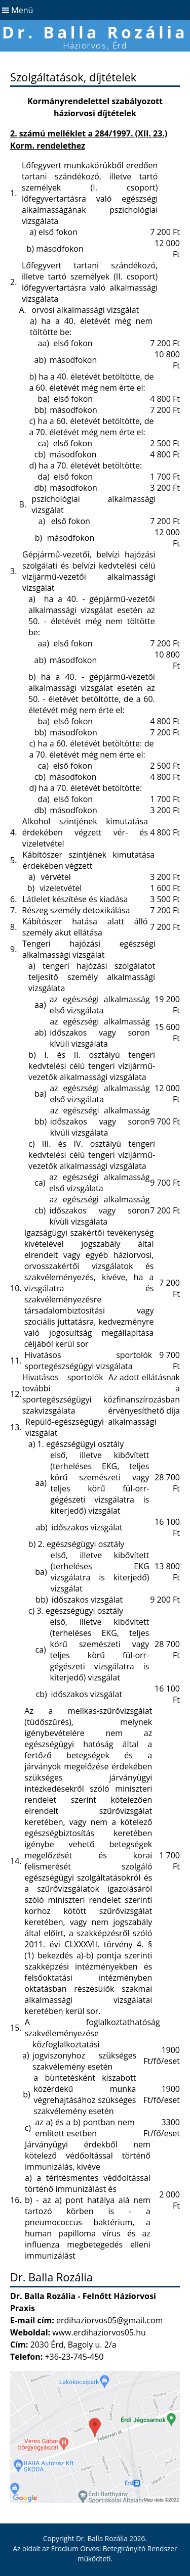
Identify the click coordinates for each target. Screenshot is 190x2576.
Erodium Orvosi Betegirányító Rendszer (114, 2548)
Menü (16, 10)
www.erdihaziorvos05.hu (99, 2332)
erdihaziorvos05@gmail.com (109, 2320)
